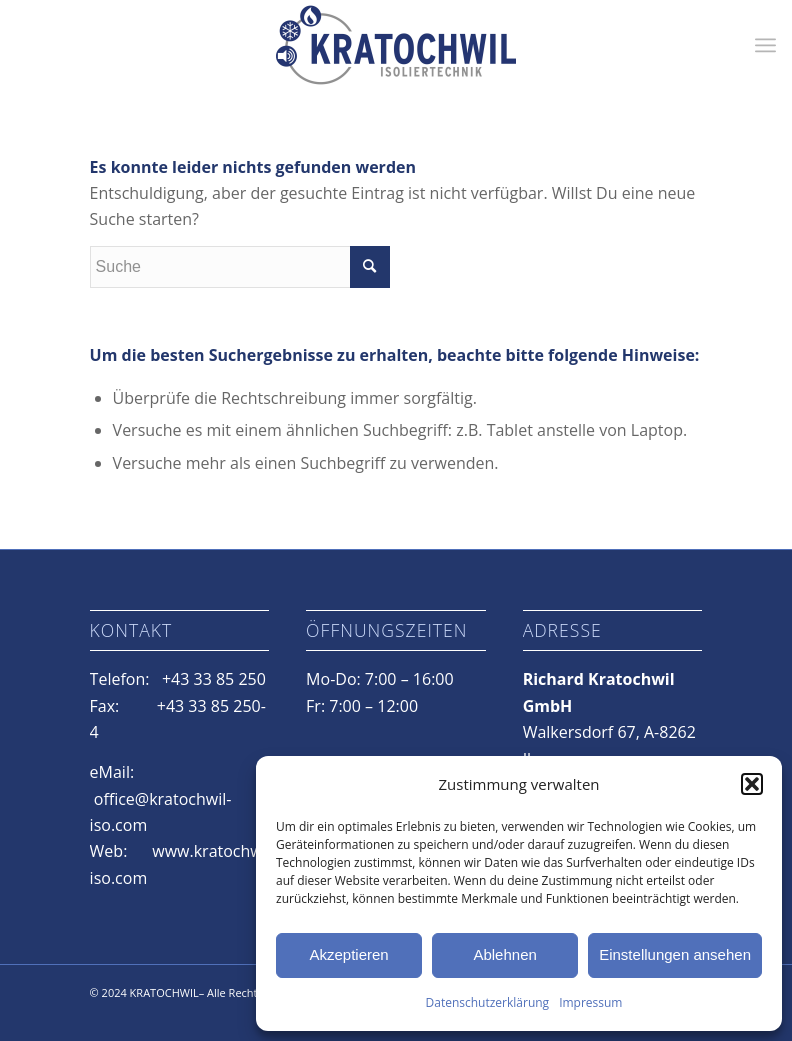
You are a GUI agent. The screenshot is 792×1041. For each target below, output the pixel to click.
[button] (752, 784)
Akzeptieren (348, 954)
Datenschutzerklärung (488, 1002)
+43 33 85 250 (214, 679)
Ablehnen (504, 954)
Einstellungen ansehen (675, 954)
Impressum (590, 1002)
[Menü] (765, 45)
